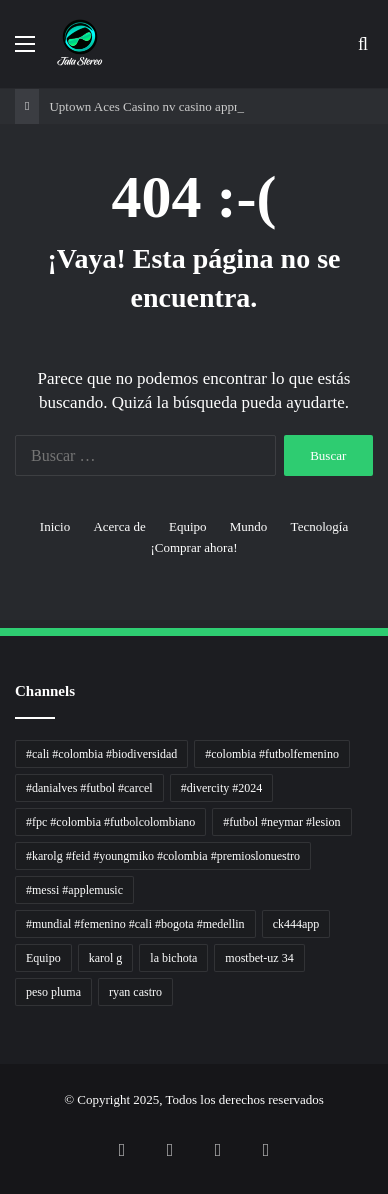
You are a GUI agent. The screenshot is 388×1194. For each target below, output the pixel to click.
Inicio (55, 526)
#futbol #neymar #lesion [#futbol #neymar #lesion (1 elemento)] (281, 822)
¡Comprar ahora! (194, 547)
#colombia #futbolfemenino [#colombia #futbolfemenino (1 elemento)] (272, 754)
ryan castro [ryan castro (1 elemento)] (135, 992)
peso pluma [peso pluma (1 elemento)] (53, 992)
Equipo (188, 526)
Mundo (249, 526)
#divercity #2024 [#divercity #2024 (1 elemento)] (222, 788)
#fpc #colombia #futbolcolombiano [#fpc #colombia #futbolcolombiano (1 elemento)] (110, 822)
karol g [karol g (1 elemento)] (106, 958)
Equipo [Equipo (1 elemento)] (43, 958)
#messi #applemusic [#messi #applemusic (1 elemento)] (74, 890)
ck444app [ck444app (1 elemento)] (296, 924)
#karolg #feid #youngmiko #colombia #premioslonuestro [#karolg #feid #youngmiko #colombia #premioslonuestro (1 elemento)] (163, 856)
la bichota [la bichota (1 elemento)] (173, 958)
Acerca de (119, 526)
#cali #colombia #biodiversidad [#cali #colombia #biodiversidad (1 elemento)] (101, 754)
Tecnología (320, 526)
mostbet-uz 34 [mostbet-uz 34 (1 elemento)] (259, 958)
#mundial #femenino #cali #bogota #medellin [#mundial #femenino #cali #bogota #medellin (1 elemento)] (135, 924)
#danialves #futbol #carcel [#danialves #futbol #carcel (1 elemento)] (89, 788)
